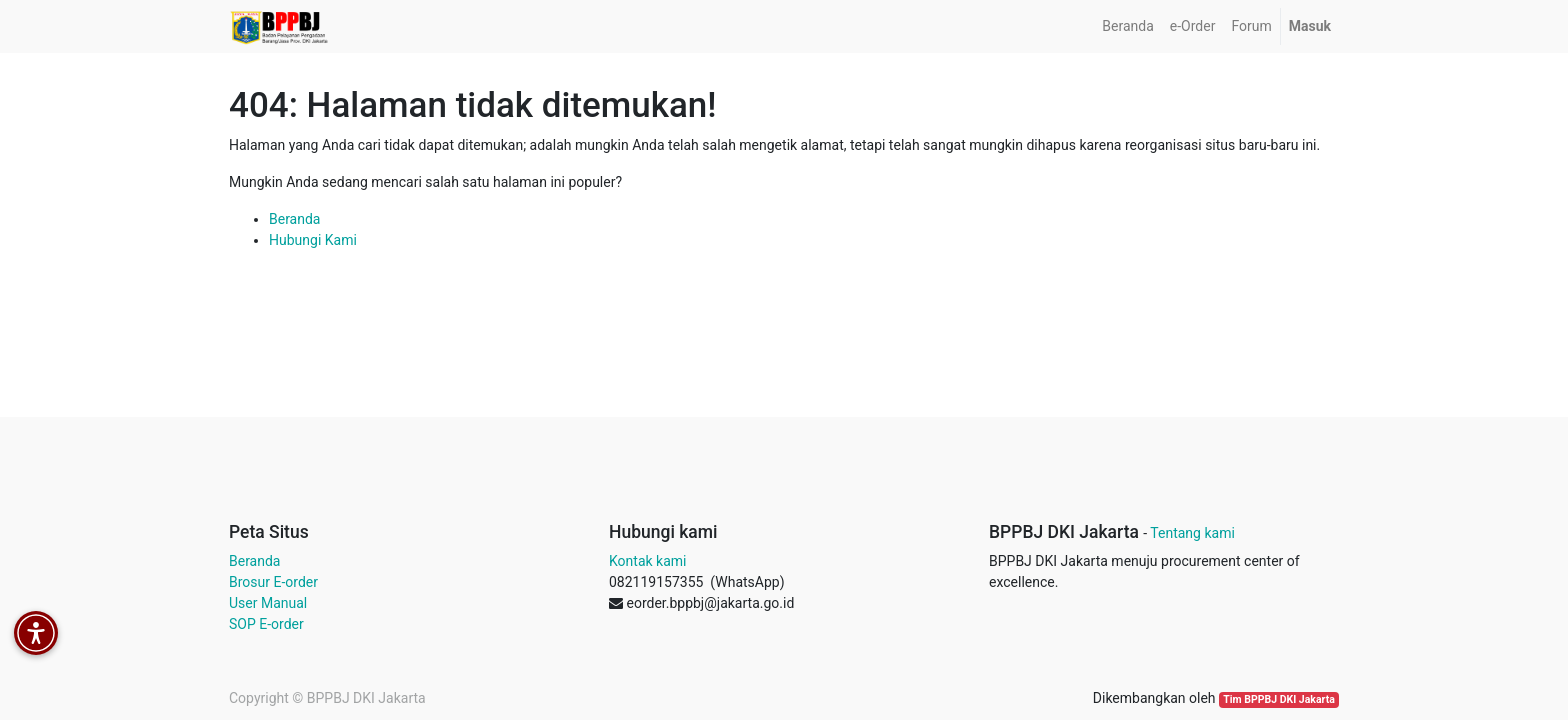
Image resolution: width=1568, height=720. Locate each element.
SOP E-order (266, 624)
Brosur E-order (273, 582)
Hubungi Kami (313, 240)
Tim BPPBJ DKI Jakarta (1279, 699)
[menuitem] (1127, 26)
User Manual (268, 603)
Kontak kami (647, 561)
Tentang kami (1192, 533)
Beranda (294, 219)
